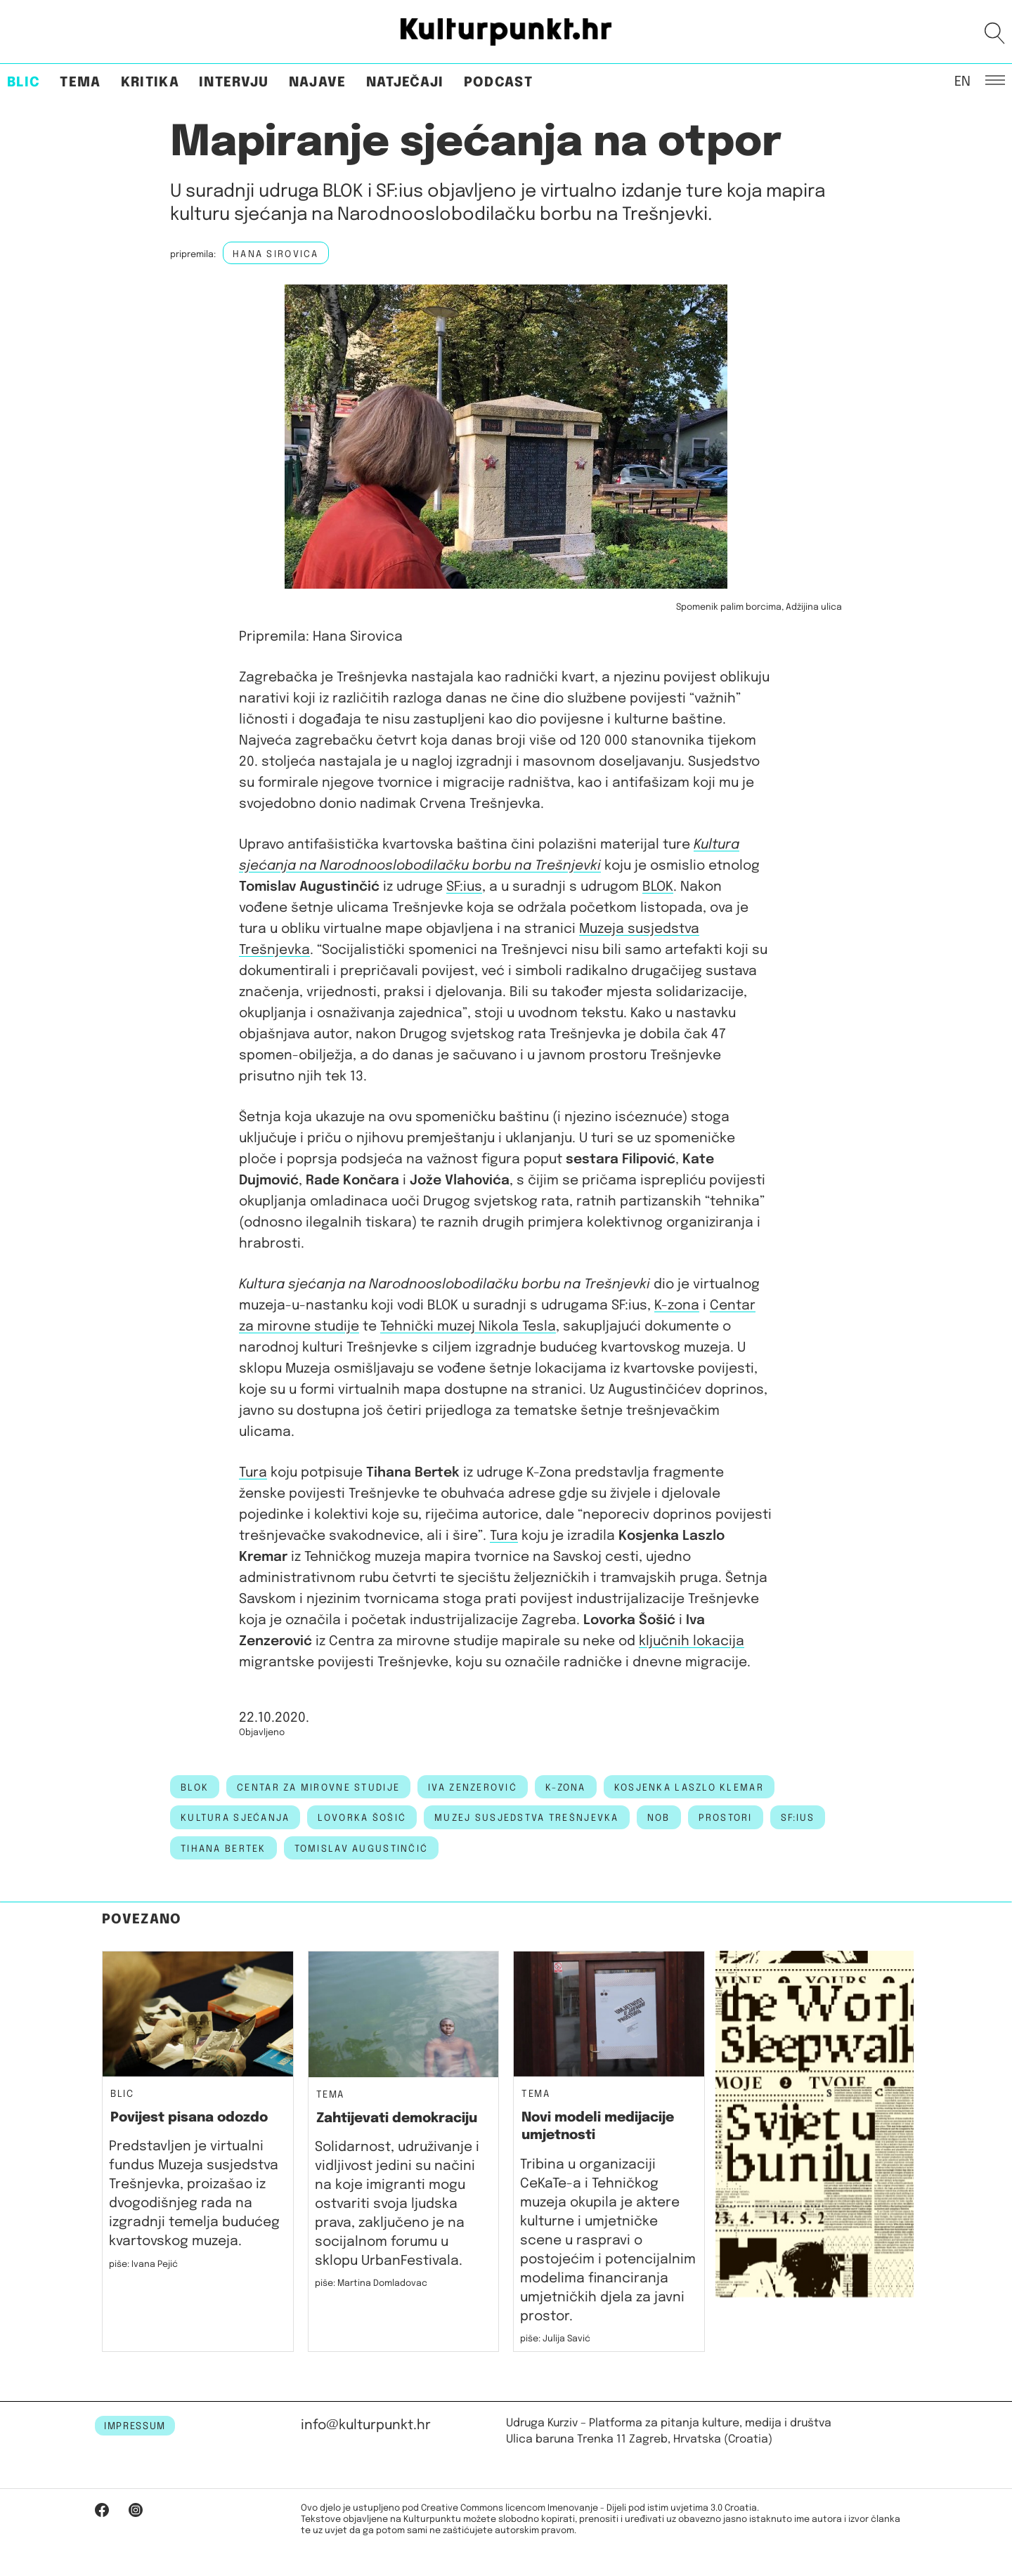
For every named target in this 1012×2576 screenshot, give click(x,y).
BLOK (657, 887)
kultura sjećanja (235, 1818)
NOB (658, 1818)
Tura (253, 1472)
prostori (726, 1818)
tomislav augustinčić (361, 1849)
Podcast (498, 82)
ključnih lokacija (691, 1641)
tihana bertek (223, 1849)
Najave (317, 82)
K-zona (676, 1305)
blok (195, 1788)
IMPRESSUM (135, 2426)
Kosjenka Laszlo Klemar (689, 1788)
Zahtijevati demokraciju (396, 2118)
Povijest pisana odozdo (189, 2117)
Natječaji (405, 82)
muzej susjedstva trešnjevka (526, 1818)
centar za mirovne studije (318, 1788)
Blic (23, 82)
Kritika (150, 82)
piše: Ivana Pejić (143, 2264)
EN (962, 80)
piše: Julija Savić (555, 2338)
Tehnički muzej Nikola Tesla (468, 1326)
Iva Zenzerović (472, 1788)
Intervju (234, 82)
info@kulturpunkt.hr (366, 2425)
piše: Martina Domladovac (371, 2283)
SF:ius (464, 887)
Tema (80, 82)
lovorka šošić (362, 1818)
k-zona (565, 1788)
